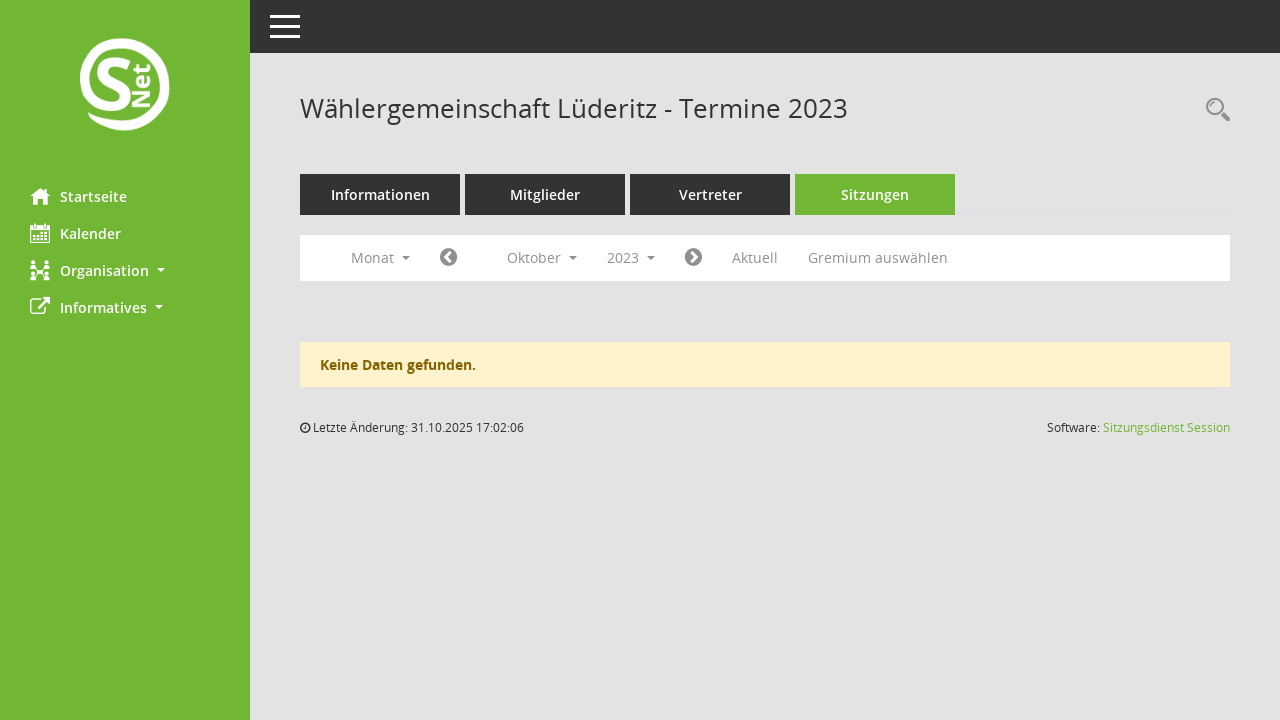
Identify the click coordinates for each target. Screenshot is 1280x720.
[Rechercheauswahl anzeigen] (1213, 110)
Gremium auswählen (878, 257)
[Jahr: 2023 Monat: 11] (693, 258)
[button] (125, 270)
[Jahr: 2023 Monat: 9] (448, 258)
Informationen (380, 194)
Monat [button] (380, 257)
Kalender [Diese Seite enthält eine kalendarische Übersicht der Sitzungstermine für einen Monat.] (75, 233)
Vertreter (710, 194)
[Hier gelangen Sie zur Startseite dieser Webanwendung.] (125, 86)
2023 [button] (631, 257)
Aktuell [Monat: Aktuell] (755, 257)
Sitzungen (875, 194)
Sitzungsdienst (1166, 427)
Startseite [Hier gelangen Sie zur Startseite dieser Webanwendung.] (78, 196)
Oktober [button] (542, 257)
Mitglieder (545, 194)
